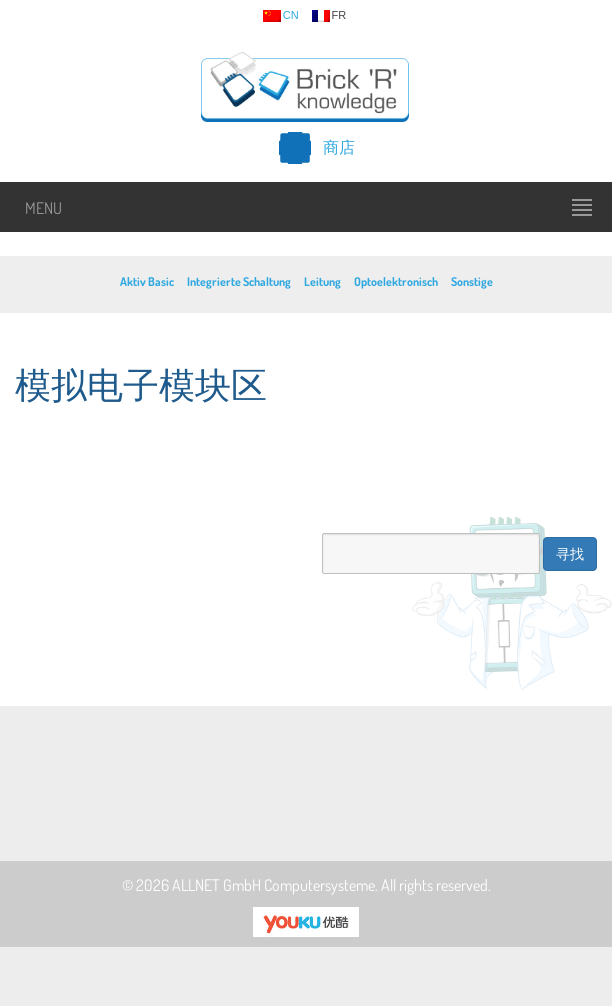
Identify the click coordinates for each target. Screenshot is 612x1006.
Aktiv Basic (147, 281)
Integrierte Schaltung (239, 281)
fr (329, 16)
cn (281, 16)
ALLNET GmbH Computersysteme (273, 885)
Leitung (322, 281)
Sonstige (472, 281)
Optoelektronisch (396, 281)
